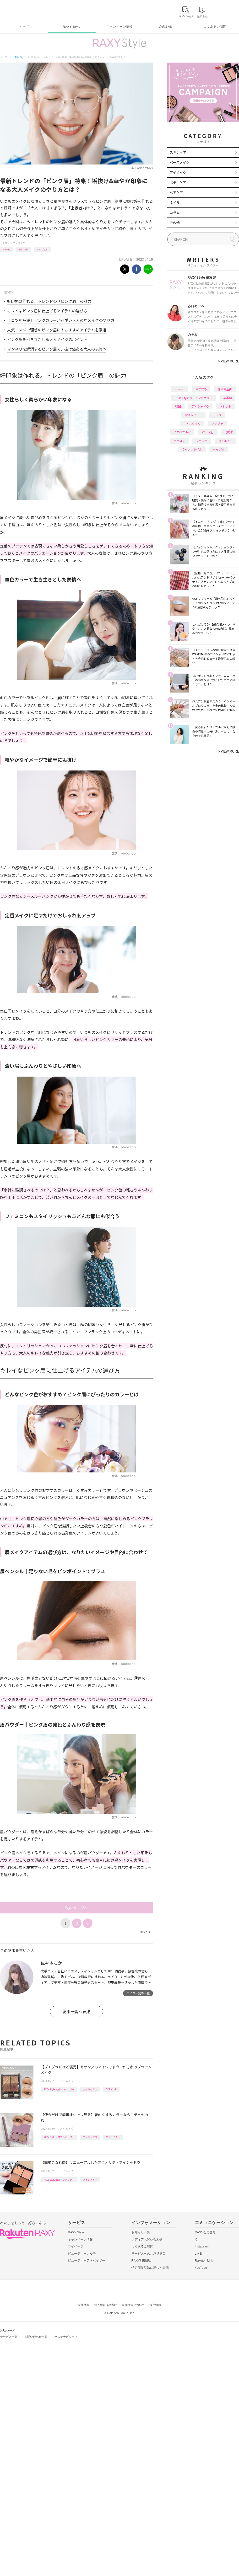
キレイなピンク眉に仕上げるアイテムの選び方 (47, 310)
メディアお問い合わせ (147, 2239)
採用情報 (155, 2305)
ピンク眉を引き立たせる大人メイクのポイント (47, 339)
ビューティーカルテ (82, 2253)
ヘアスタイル (192, 423)
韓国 (178, 406)
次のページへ (76, 1908)
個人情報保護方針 (105, 2305)
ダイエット (225, 441)
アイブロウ (43, 249)
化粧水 (228, 432)
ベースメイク (180, 162)
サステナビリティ (65, 2336)
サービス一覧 (8, 2336)
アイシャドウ (90, 2089)
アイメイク (19, 243)
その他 (175, 222)
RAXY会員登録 (205, 2232)
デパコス (179, 441)
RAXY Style (72, 26)
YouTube (201, 2267)
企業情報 (83, 2305)
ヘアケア (176, 192)
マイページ (75, 2246)
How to (6, 249)
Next (145, 1931)
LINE (198, 2253)
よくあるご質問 (215, 26)
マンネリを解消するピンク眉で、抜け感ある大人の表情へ (56, 349)
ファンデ (201, 441)
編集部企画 (225, 389)
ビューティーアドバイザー (86, 2260)
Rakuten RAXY (21, 11)
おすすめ (201, 389)
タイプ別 (218, 449)
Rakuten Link (204, 2260)
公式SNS (165, 26)
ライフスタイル (192, 449)
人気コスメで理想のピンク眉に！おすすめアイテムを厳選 (56, 330)
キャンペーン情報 (119, 26)
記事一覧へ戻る (76, 2011)
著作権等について (133, 2305)
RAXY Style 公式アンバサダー (59, 2089)
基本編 (227, 398)
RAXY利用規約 (141, 2260)
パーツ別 (207, 432)
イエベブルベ (182, 432)
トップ (24, 26)
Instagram (202, 2246)
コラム (175, 212)
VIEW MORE (228, 361)
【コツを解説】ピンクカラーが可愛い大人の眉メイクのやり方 (60, 320)
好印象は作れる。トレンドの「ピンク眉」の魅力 (49, 301)
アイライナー (113, 2137)
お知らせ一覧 (140, 2232)
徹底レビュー (193, 415)
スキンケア (178, 152)
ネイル (175, 202)
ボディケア (178, 182)
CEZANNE (111, 2089)
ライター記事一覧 (138, 1993)
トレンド (23, 249)
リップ (217, 415)
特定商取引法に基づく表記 (150, 2267)
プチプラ (217, 423)
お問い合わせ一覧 (35, 2336)
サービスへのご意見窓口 (148, 2253)
